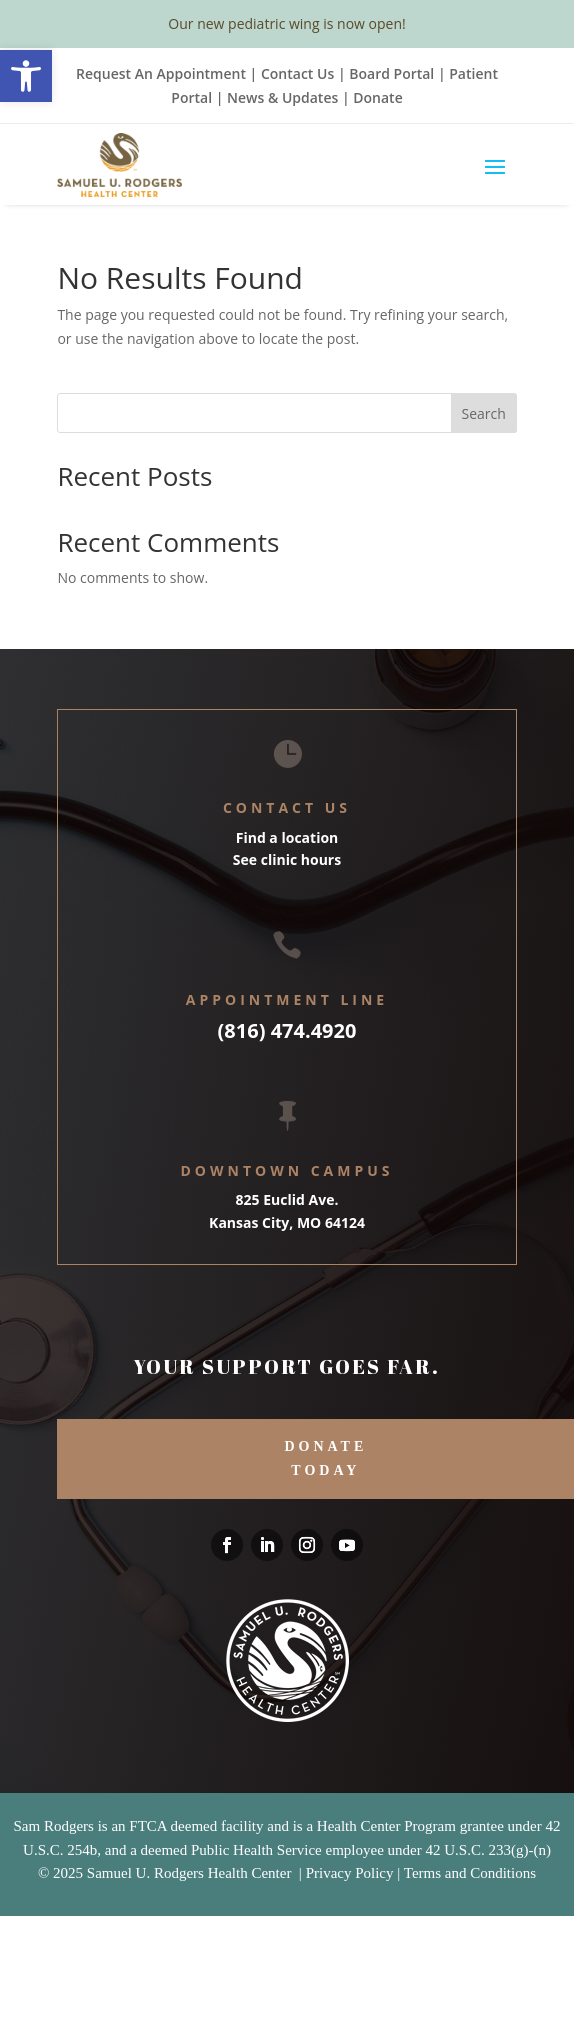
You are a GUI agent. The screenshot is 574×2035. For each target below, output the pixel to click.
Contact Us (297, 73)
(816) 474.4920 (287, 1030)
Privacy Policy (350, 1873)
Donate (377, 97)
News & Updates (282, 97)
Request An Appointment (161, 73)
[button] (26, 76)
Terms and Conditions (470, 1873)
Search (483, 413)
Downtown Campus (286, 1170)
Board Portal (390, 73)
